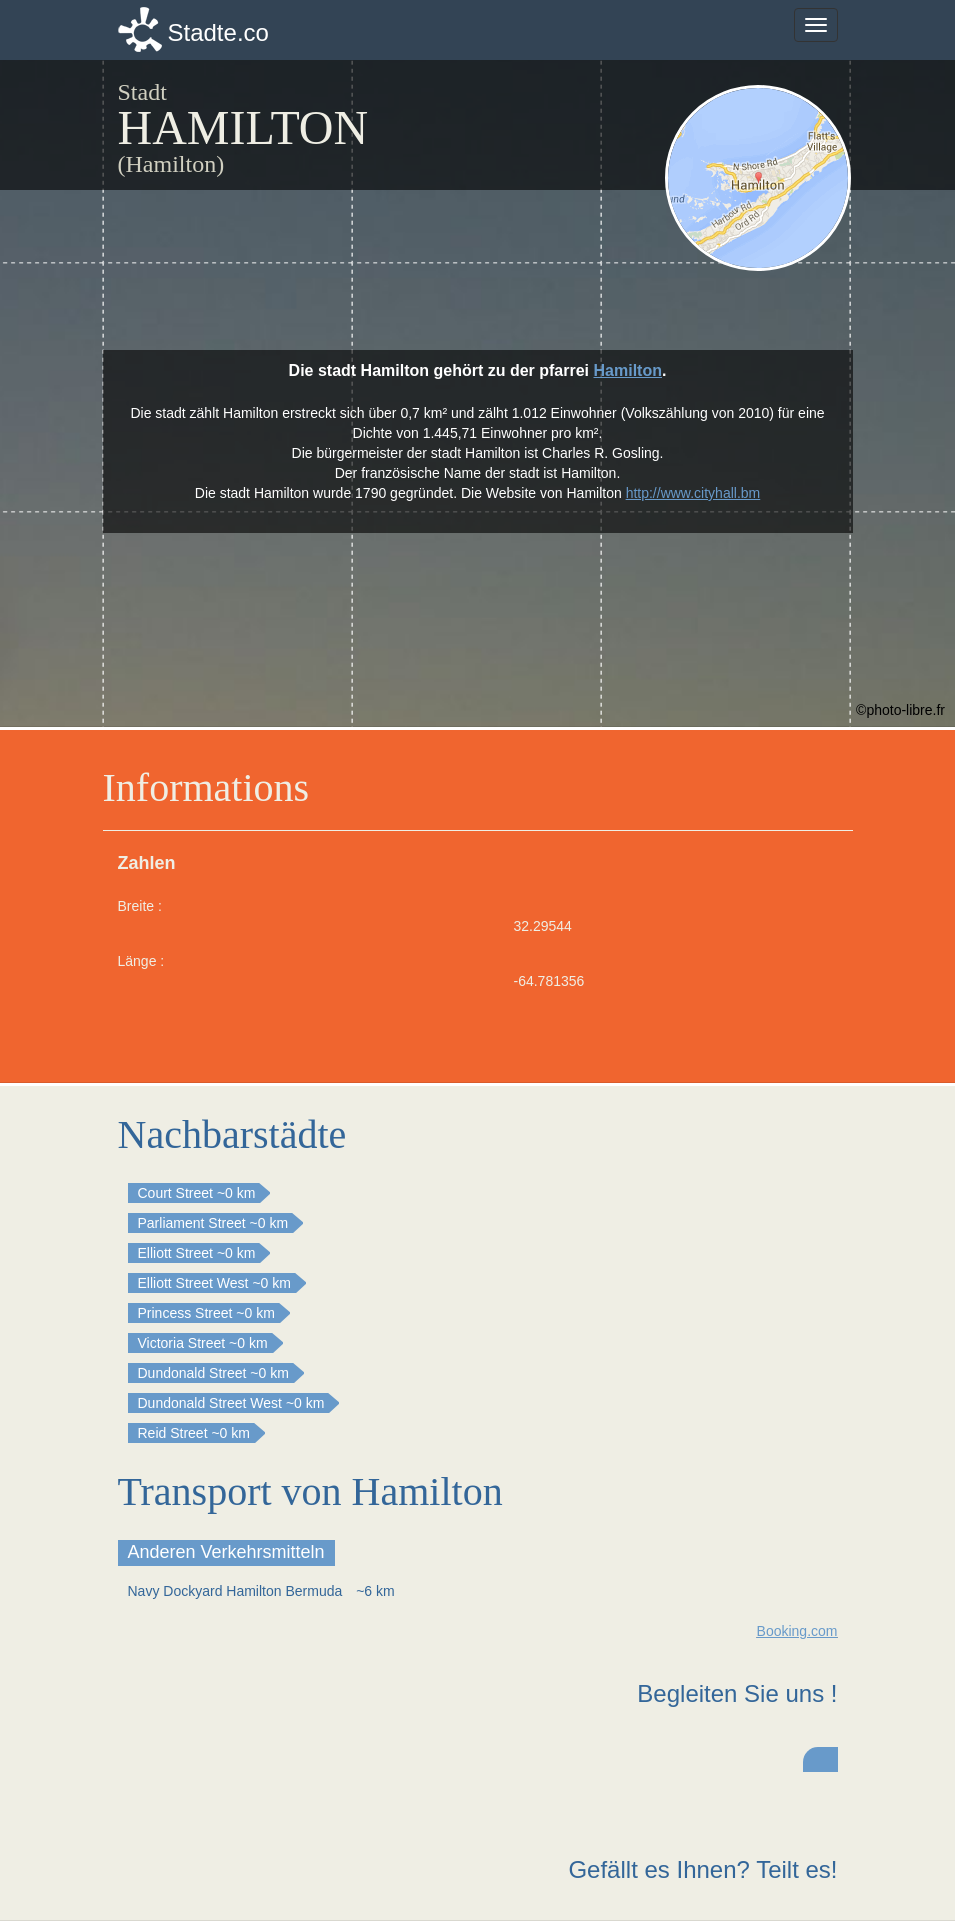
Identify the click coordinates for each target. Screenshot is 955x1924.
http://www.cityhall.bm (693, 493)
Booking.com (797, 1631)
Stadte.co (218, 32)
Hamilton (628, 370)
